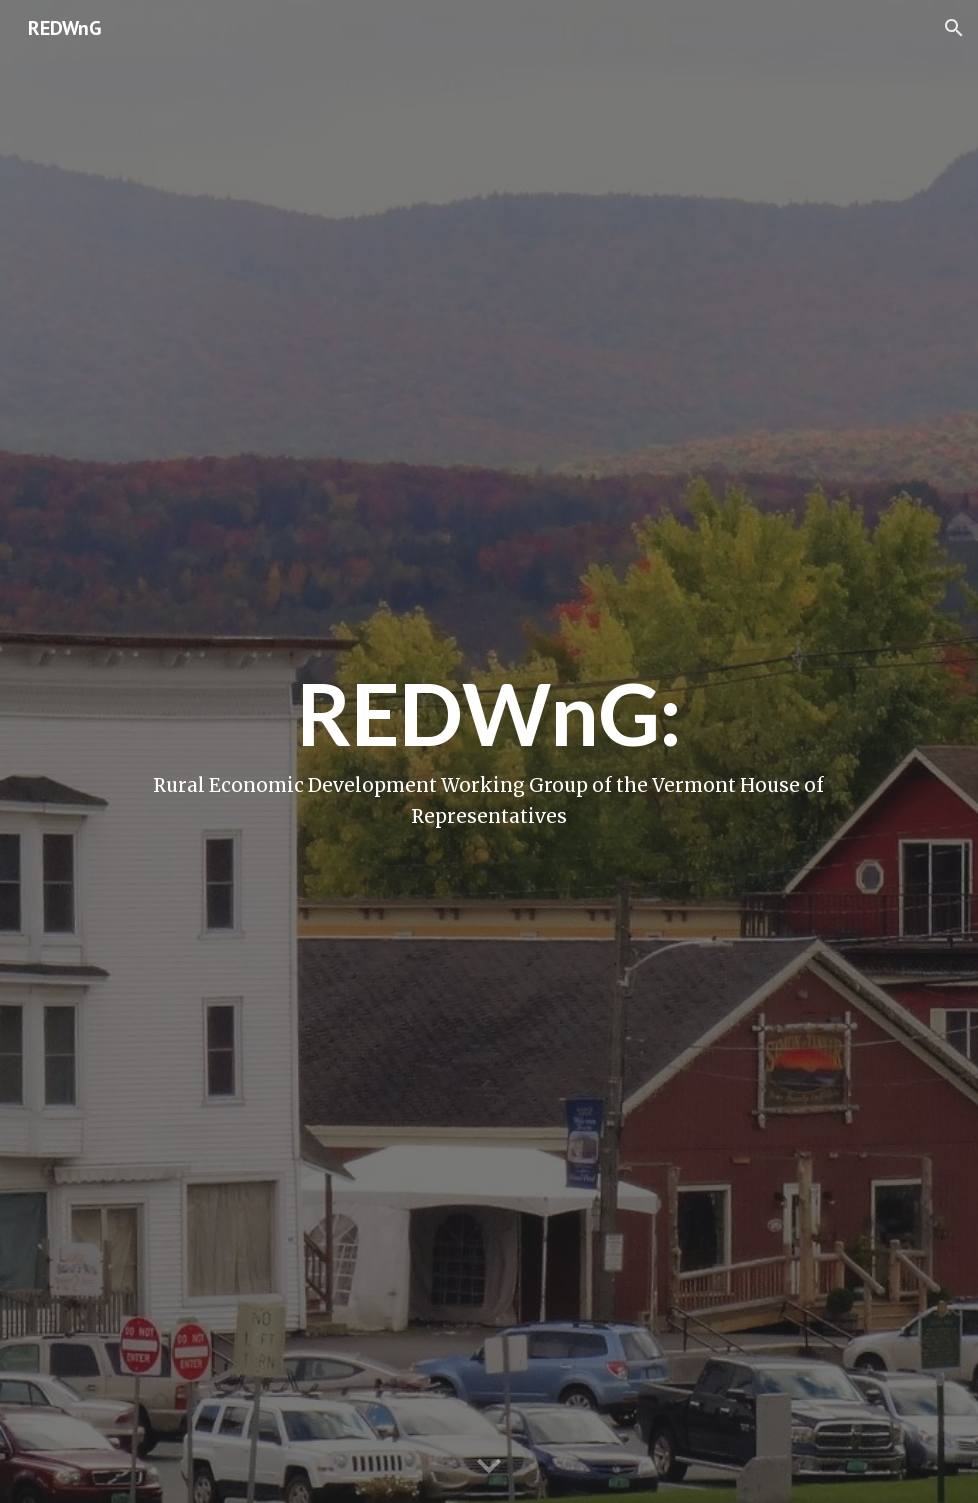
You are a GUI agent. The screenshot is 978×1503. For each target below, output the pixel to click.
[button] (954, 28)
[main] (489, 751)
